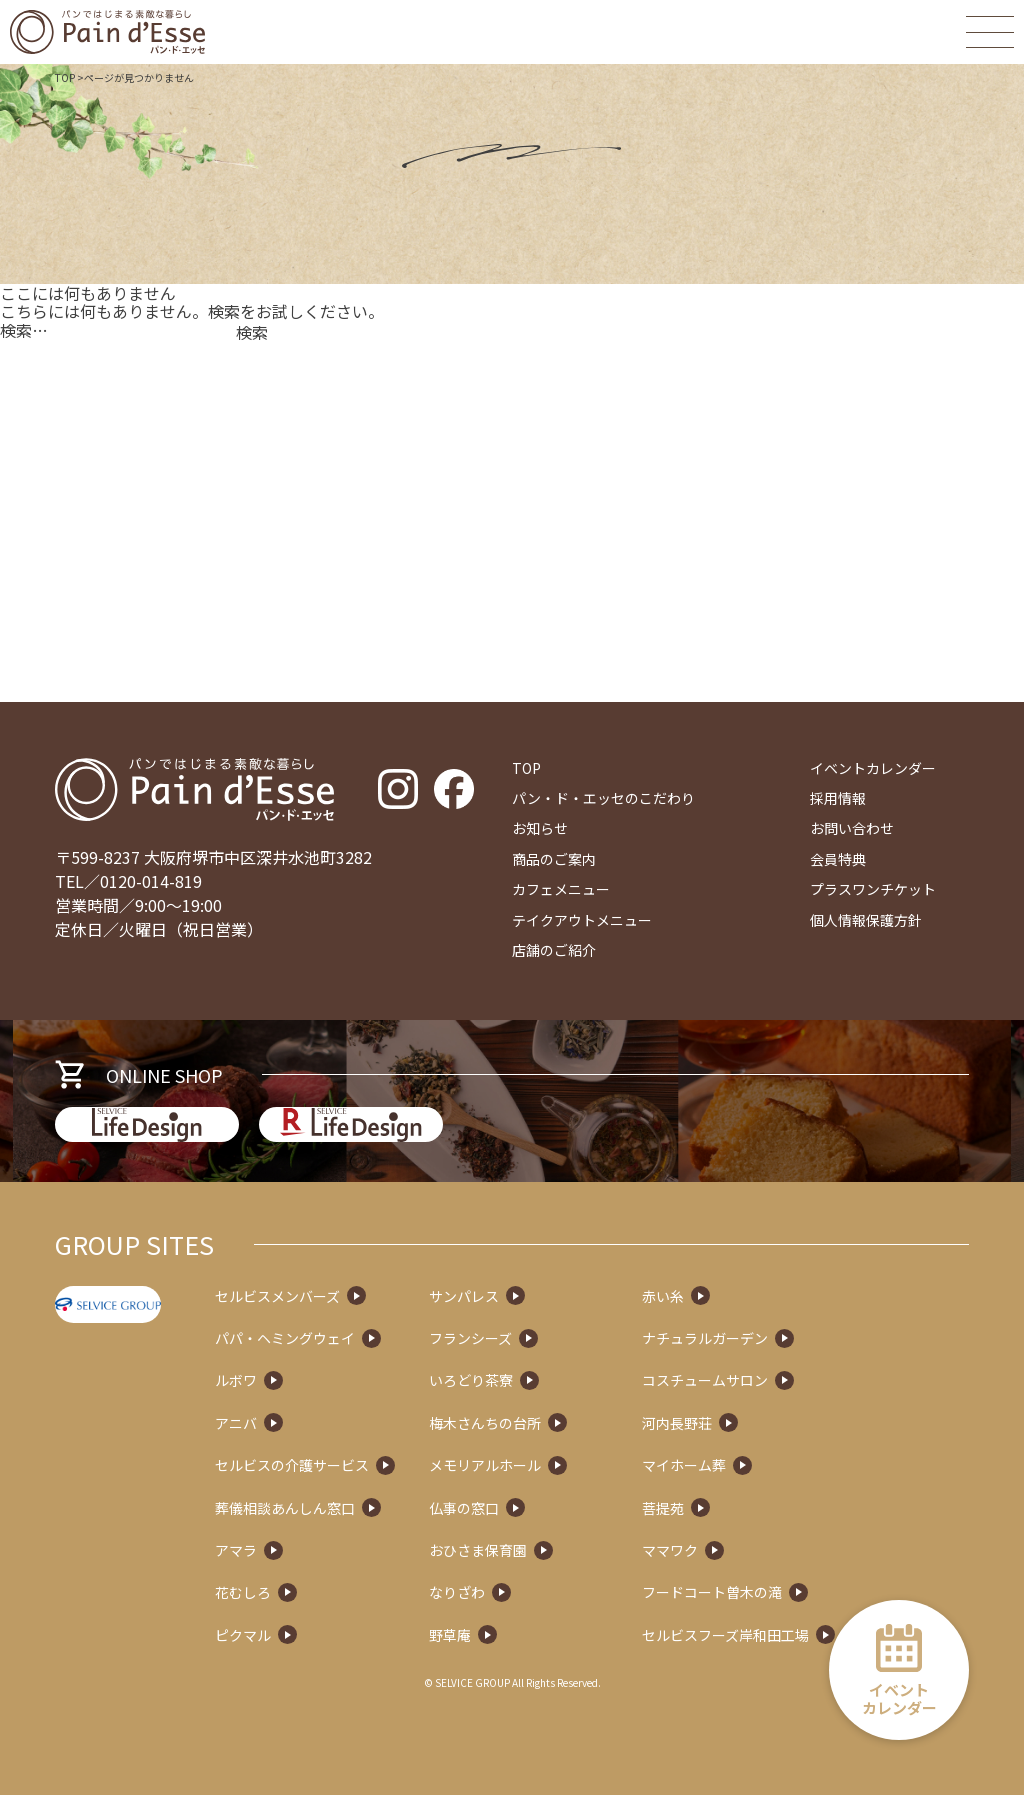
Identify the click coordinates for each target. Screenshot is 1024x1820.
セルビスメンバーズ (355, 1321)
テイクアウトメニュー (582, 920)
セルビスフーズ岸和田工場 (803, 1660)
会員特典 (838, 859)
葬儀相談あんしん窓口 (363, 1533)
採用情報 (838, 798)
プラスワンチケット (873, 889)
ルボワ (314, 1406)
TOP (65, 77)
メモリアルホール (563, 1491)
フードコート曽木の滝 (790, 1618)
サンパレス (542, 1321)
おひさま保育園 (556, 1575)
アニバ (314, 1448)
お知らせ (540, 828)
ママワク (748, 1575)
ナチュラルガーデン (783, 1364)
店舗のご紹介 (554, 950)
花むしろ (321, 1618)
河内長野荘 (755, 1448)
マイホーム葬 (762, 1491)
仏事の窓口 (542, 1533)
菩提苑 (741, 1533)
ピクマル (321, 1660)
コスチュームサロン (783, 1406)
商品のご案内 (554, 859)
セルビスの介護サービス (370, 1491)
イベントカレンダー (873, 768)
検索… (24, 330)
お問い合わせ (852, 828)
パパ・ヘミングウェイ (363, 1364)
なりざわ (535, 1618)
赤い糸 (741, 1321)
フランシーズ (548, 1364)
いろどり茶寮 (549, 1406)
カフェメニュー (561, 889)
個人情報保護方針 (866, 920)
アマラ (314, 1575)
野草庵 (528, 1660)
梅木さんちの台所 (563, 1448)
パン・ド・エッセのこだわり (603, 798)
